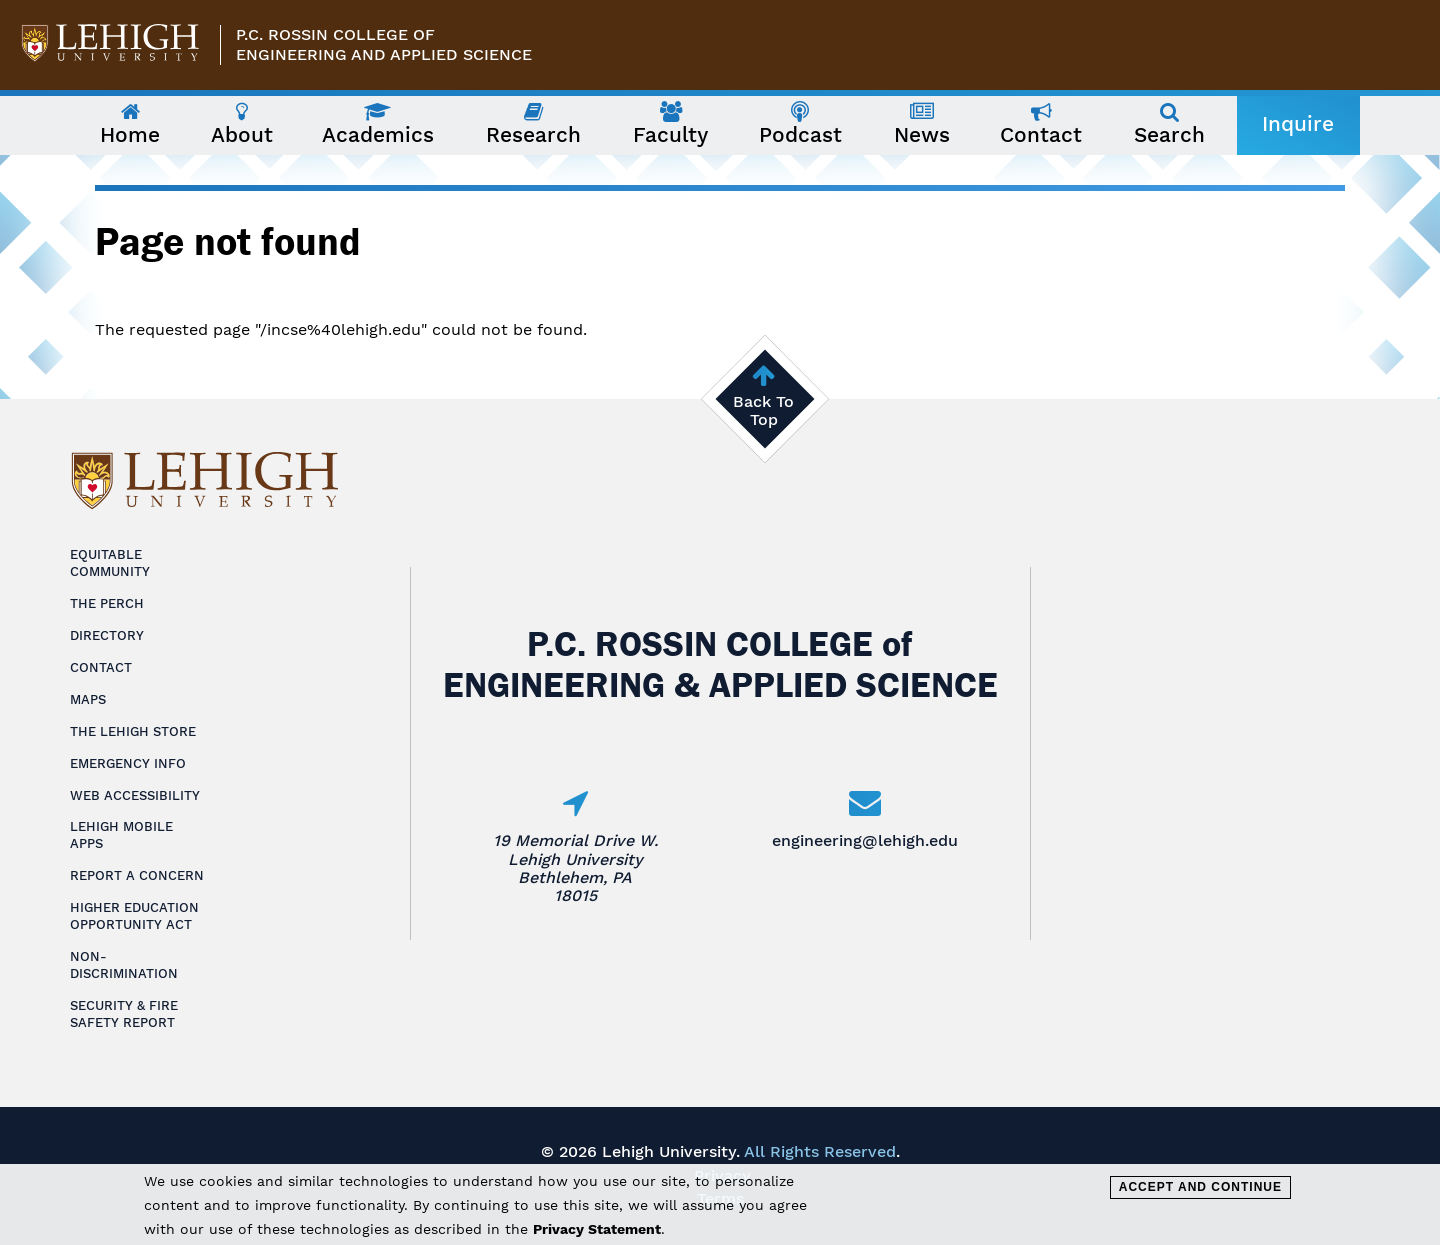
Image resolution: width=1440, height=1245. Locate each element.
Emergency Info (128, 763)
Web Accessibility (135, 795)
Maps (88, 699)
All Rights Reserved (820, 1151)
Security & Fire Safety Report (124, 1014)
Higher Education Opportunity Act (134, 916)
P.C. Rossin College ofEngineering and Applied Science (384, 44)
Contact (101, 667)
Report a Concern (137, 875)
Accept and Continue (1200, 1187)
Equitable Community (110, 563)
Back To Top (763, 410)
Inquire (1298, 124)
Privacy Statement (597, 1229)
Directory (107, 635)
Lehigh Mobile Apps (121, 835)
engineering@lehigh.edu (865, 840)
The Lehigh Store (133, 731)
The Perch (107, 603)
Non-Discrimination (124, 965)
